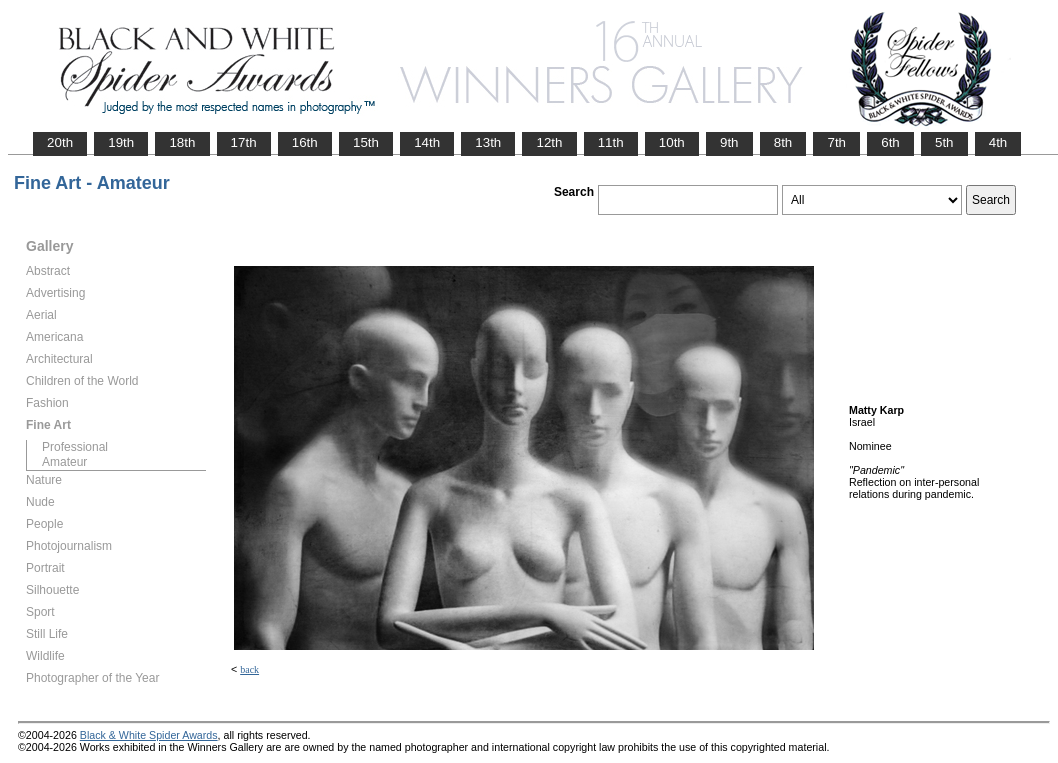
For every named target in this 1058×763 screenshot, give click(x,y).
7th (836, 142)
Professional (75, 447)
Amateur (64, 462)
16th (305, 142)
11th (611, 142)
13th (488, 142)
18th (182, 142)
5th (944, 142)
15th (366, 142)
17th (244, 142)
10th (672, 142)
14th (427, 142)
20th (60, 142)
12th (549, 142)
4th (998, 142)
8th (783, 142)
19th (121, 142)
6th (890, 142)
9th (729, 142)
